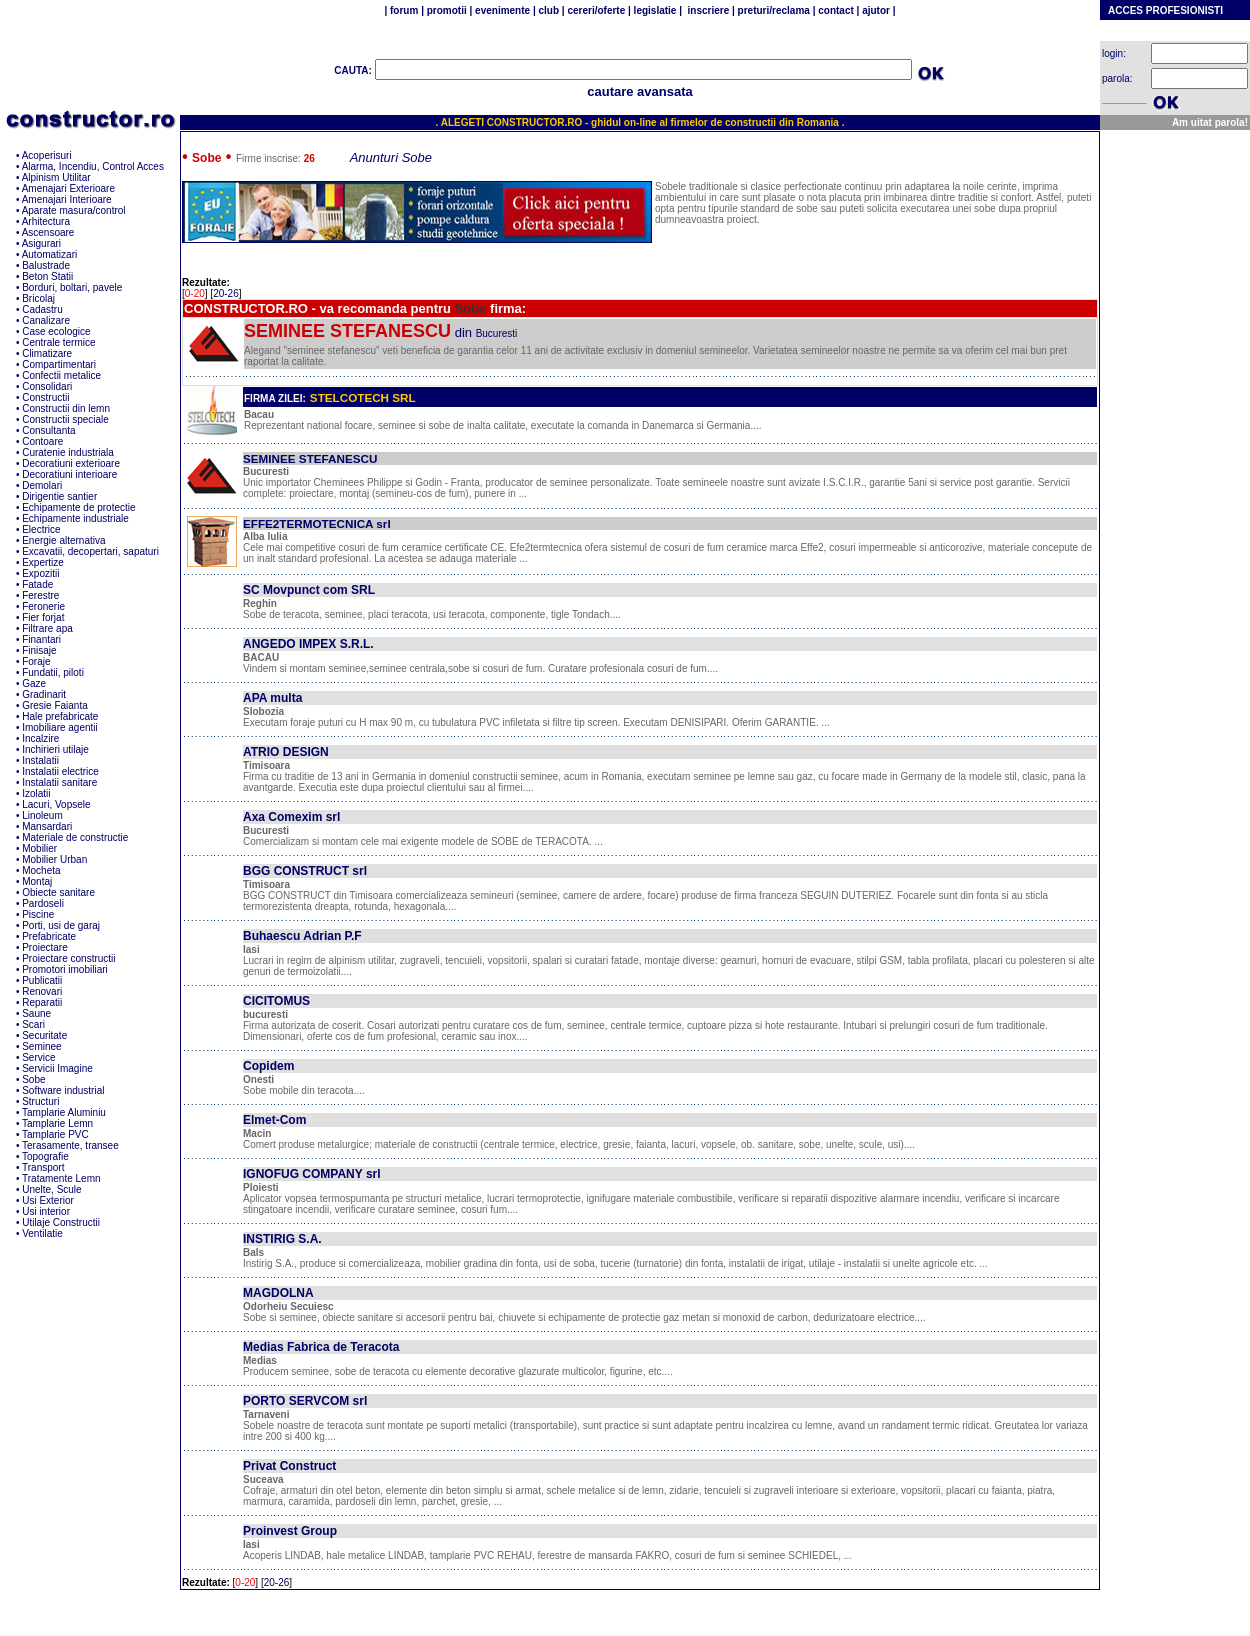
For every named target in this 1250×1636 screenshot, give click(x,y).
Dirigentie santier (59, 496)
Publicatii (42, 980)
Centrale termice (58, 342)
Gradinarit (44, 694)
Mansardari (47, 826)
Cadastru (42, 309)
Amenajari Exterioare (68, 188)
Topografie (45, 1156)
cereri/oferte (596, 10)
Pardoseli (43, 903)
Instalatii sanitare (59, 782)
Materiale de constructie (75, 837)
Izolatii (36, 793)
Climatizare (47, 353)
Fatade (37, 584)
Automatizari (50, 254)
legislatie (655, 10)
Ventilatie (42, 1233)
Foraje (36, 661)
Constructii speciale (65, 419)
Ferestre (40, 595)
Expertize (43, 562)
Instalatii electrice (60, 771)
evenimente (502, 10)
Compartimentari (59, 364)
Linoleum (42, 815)
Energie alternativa (63, 540)
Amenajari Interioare (67, 199)
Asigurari (41, 243)
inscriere (707, 10)
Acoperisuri (47, 155)
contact (834, 10)
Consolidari (47, 386)
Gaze (34, 683)
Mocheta (41, 870)
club (549, 10)
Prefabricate (49, 936)
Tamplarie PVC (55, 1134)
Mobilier (39, 848)
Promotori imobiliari (65, 969)
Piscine (38, 914)
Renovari (42, 991)
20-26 (226, 293)
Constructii (45, 397)
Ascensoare (48, 232)
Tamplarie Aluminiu (64, 1112)
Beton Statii (47, 276)
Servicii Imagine (57, 1068)
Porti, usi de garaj (61, 925)
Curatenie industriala (68, 452)
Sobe (33, 1079)
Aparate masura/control (74, 210)
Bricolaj (38, 298)
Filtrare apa (47, 628)
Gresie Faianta (55, 705)
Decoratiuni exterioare (71, 463)
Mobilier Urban (54, 859)
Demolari (42, 485)
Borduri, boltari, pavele (72, 287)
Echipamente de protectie (78, 507)
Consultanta (48, 430)
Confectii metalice (61, 375)
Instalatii (40, 760)
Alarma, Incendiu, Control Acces (93, 166)
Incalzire (40, 738)
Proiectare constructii (68, 958)
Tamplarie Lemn (57, 1123)
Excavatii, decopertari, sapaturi (90, 551)
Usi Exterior (48, 1200)
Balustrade (46, 265)
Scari (33, 1024)
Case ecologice (56, 331)
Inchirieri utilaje (55, 749)
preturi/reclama (772, 10)
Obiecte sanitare (58, 892)
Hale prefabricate (60, 716)
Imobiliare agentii (60, 727)
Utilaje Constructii (61, 1222)
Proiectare (45, 947)
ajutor (875, 10)
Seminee (41, 1046)
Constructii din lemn (66, 408)
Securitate (44, 1035)
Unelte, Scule (51, 1189)
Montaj (37, 881)
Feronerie (43, 606)
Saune (36, 1013)
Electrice (41, 529)
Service (38, 1057)
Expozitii (40, 573)
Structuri (40, 1101)
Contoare (42, 441)
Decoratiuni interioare (69, 474)
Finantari (41, 639)
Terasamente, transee (70, 1145)
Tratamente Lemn (61, 1178)
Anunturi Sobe (391, 157)
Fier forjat (43, 617)
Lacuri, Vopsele (56, 804)
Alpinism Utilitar (56, 177)
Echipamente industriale (75, 518)
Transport (43, 1167)
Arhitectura (46, 221)
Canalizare (46, 320)
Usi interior (46, 1211)
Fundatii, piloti (53, 672)
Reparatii (42, 1002)
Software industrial (63, 1090)
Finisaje (39, 650)
